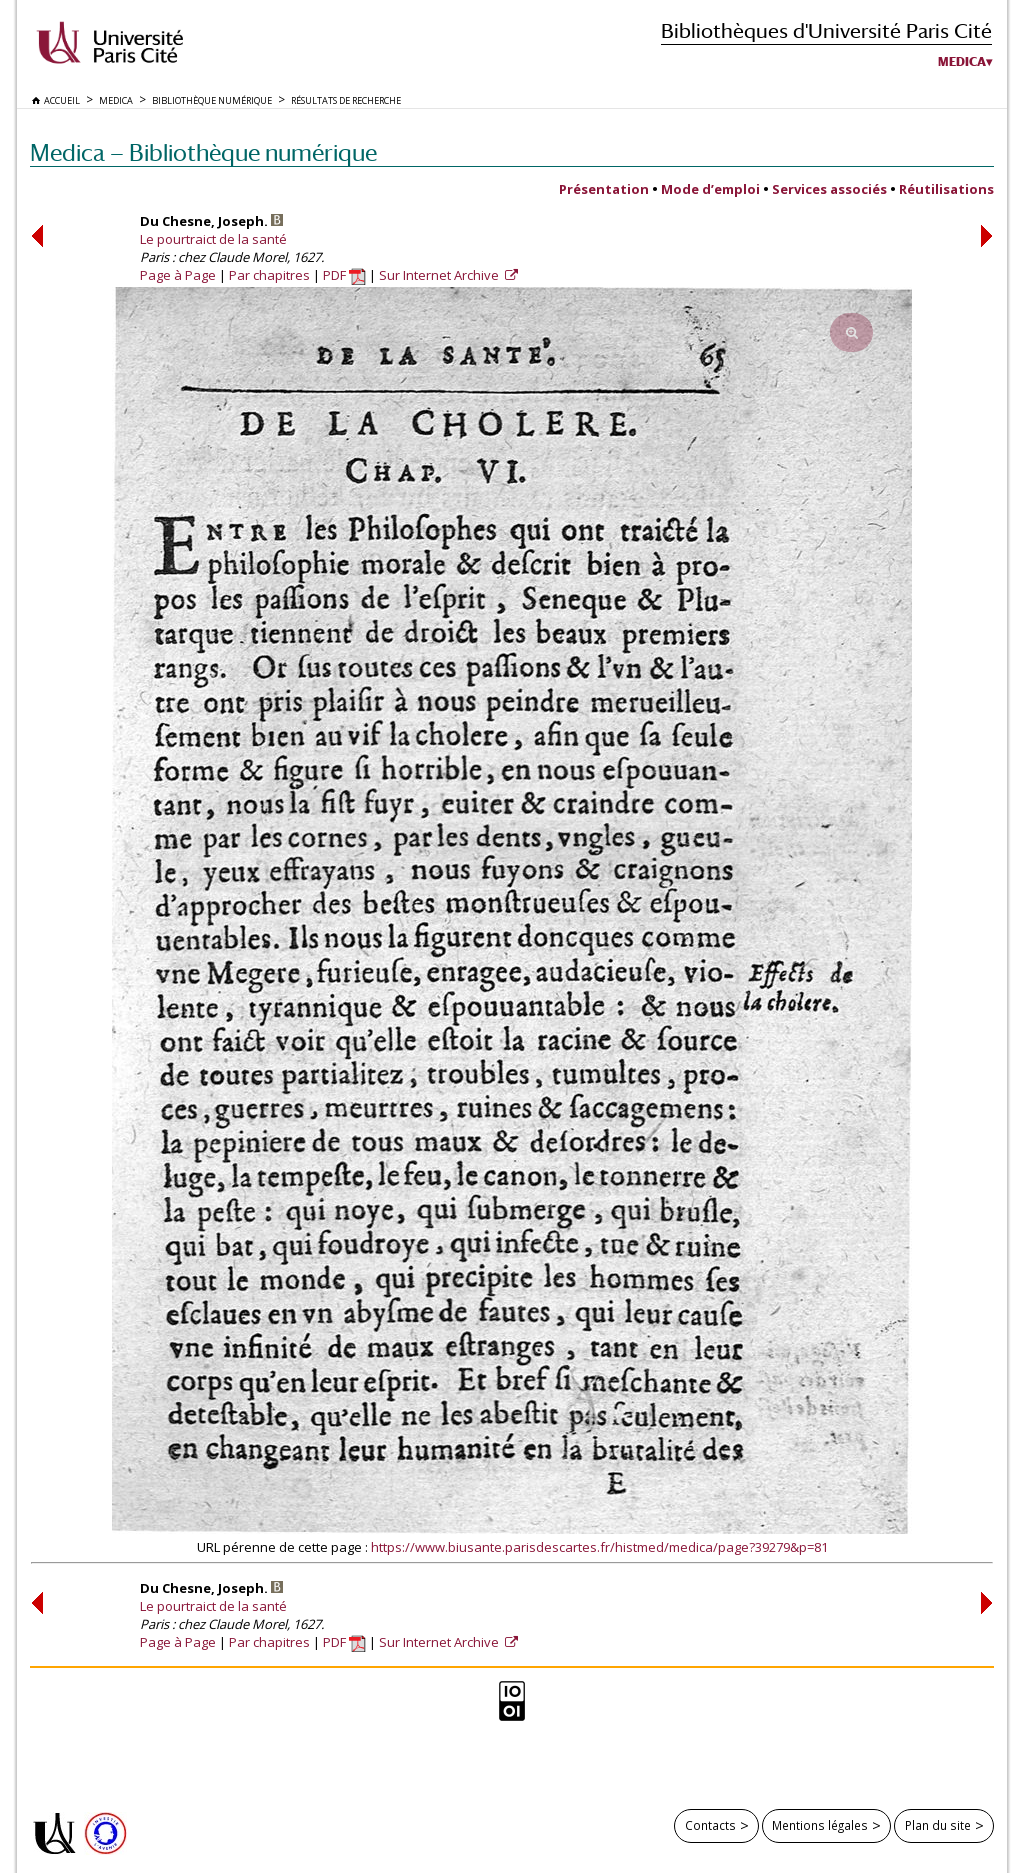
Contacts (710, 1825)
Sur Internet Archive (440, 275)
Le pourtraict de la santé (213, 239)
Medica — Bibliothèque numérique (203, 152)
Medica (962, 62)
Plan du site (938, 1825)
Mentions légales (820, 1825)
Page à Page (178, 275)
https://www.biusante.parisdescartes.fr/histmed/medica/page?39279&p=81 (599, 1547)
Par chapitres (269, 275)
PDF (344, 275)
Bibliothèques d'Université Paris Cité (826, 30)
